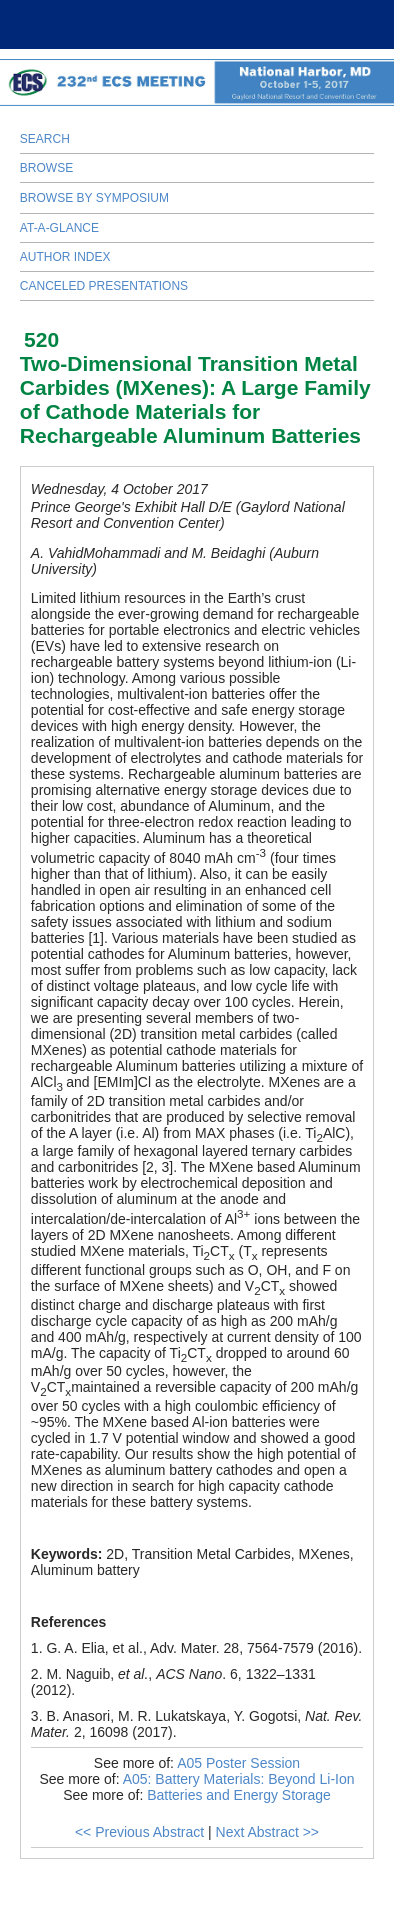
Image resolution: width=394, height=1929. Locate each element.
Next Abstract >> (268, 1832)
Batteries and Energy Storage (239, 1795)
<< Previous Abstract (139, 1832)
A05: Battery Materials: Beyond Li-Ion (239, 1779)
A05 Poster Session (238, 1763)
